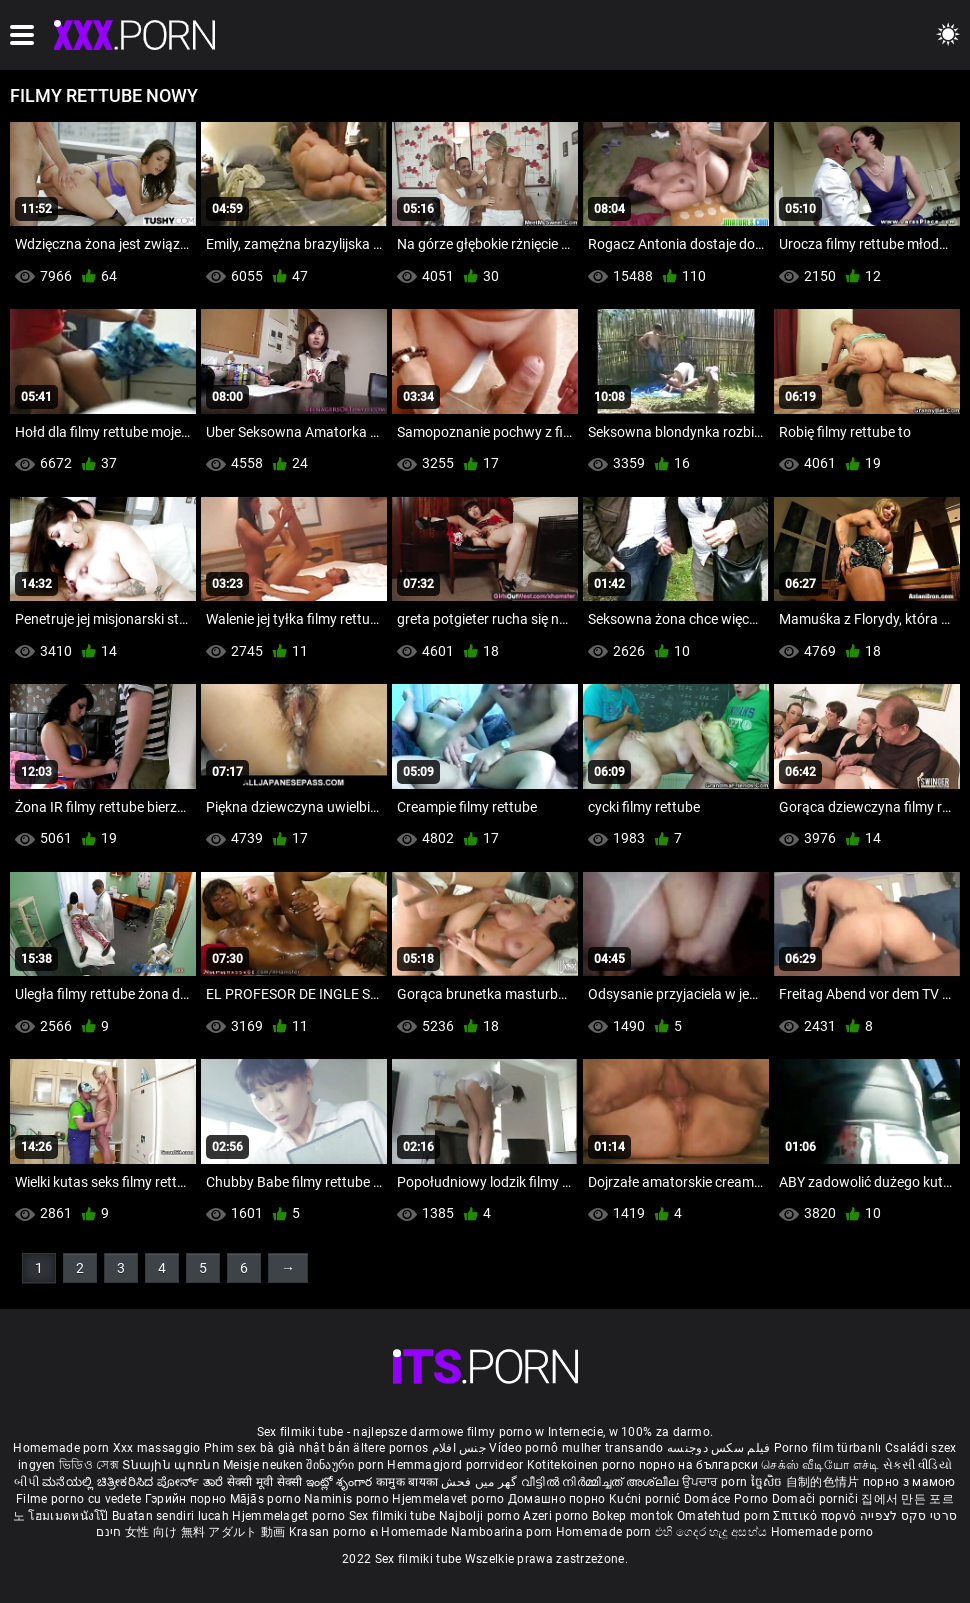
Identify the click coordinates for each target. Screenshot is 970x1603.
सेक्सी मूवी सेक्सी (265, 1482)
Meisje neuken (263, 1465)
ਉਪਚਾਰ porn (716, 1482)
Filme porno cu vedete (78, 1499)
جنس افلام (459, 1448)
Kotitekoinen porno (583, 1465)
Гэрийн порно (187, 1499)
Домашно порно (558, 1499)
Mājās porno (267, 1499)
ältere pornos (390, 1448)
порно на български (698, 1465)
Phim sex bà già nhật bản (277, 1448)
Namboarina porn (503, 1532)
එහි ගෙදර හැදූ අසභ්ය (713, 1532)
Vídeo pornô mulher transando (576, 1448)
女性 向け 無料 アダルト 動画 (205, 1532)
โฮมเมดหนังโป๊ (70, 1516)
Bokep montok (633, 1516)
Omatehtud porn (725, 1516)
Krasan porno (329, 1532)
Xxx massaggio (157, 1448)
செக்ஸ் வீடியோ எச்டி (820, 1465)
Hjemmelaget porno (290, 1516)
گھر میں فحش (481, 1482)
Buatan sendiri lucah (172, 1516)
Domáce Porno (728, 1499)
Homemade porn (62, 1448)
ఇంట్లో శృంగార (341, 1482)
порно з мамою (909, 1482)
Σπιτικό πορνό (816, 1516)
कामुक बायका (408, 1482)
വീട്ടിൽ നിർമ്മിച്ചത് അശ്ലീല (601, 1482)
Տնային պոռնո (172, 1465)
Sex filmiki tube (392, 1516)
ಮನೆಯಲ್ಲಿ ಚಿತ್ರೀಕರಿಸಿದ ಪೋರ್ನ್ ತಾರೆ (134, 1482)
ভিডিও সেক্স (89, 1465)
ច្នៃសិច (768, 1482)
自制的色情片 (824, 1482)
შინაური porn (346, 1465)
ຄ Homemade (410, 1532)
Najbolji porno (479, 1516)
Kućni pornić (646, 1499)
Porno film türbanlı (828, 1448)
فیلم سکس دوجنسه (719, 1448)
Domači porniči (817, 1499)
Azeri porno (557, 1516)
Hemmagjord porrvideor (457, 1465)
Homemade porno (822, 1532)
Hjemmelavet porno (449, 1499)
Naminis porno (348, 1499)
